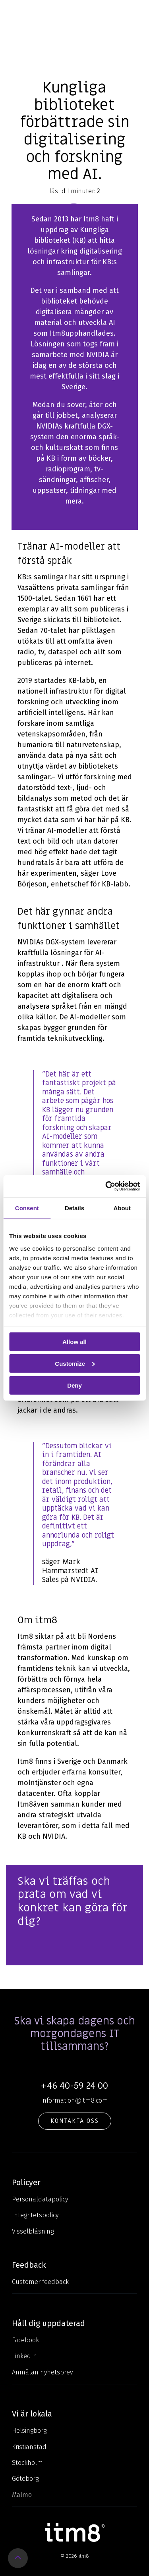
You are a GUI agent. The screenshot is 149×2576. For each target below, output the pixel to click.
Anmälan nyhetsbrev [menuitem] (42, 2372)
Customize (75, 1363)
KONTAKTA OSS (74, 2121)
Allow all (74, 1341)
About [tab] (122, 1207)
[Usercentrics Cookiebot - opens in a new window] (106, 1186)
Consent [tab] (27, 1207)
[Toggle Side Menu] (137, 12)
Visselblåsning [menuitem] (33, 2231)
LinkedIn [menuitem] (24, 2356)
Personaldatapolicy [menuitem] (40, 2199)
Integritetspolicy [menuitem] (35, 2215)
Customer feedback (40, 2282)
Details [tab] (74, 1207)
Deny (74, 1385)
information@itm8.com (74, 2100)
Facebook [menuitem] (25, 2340)
